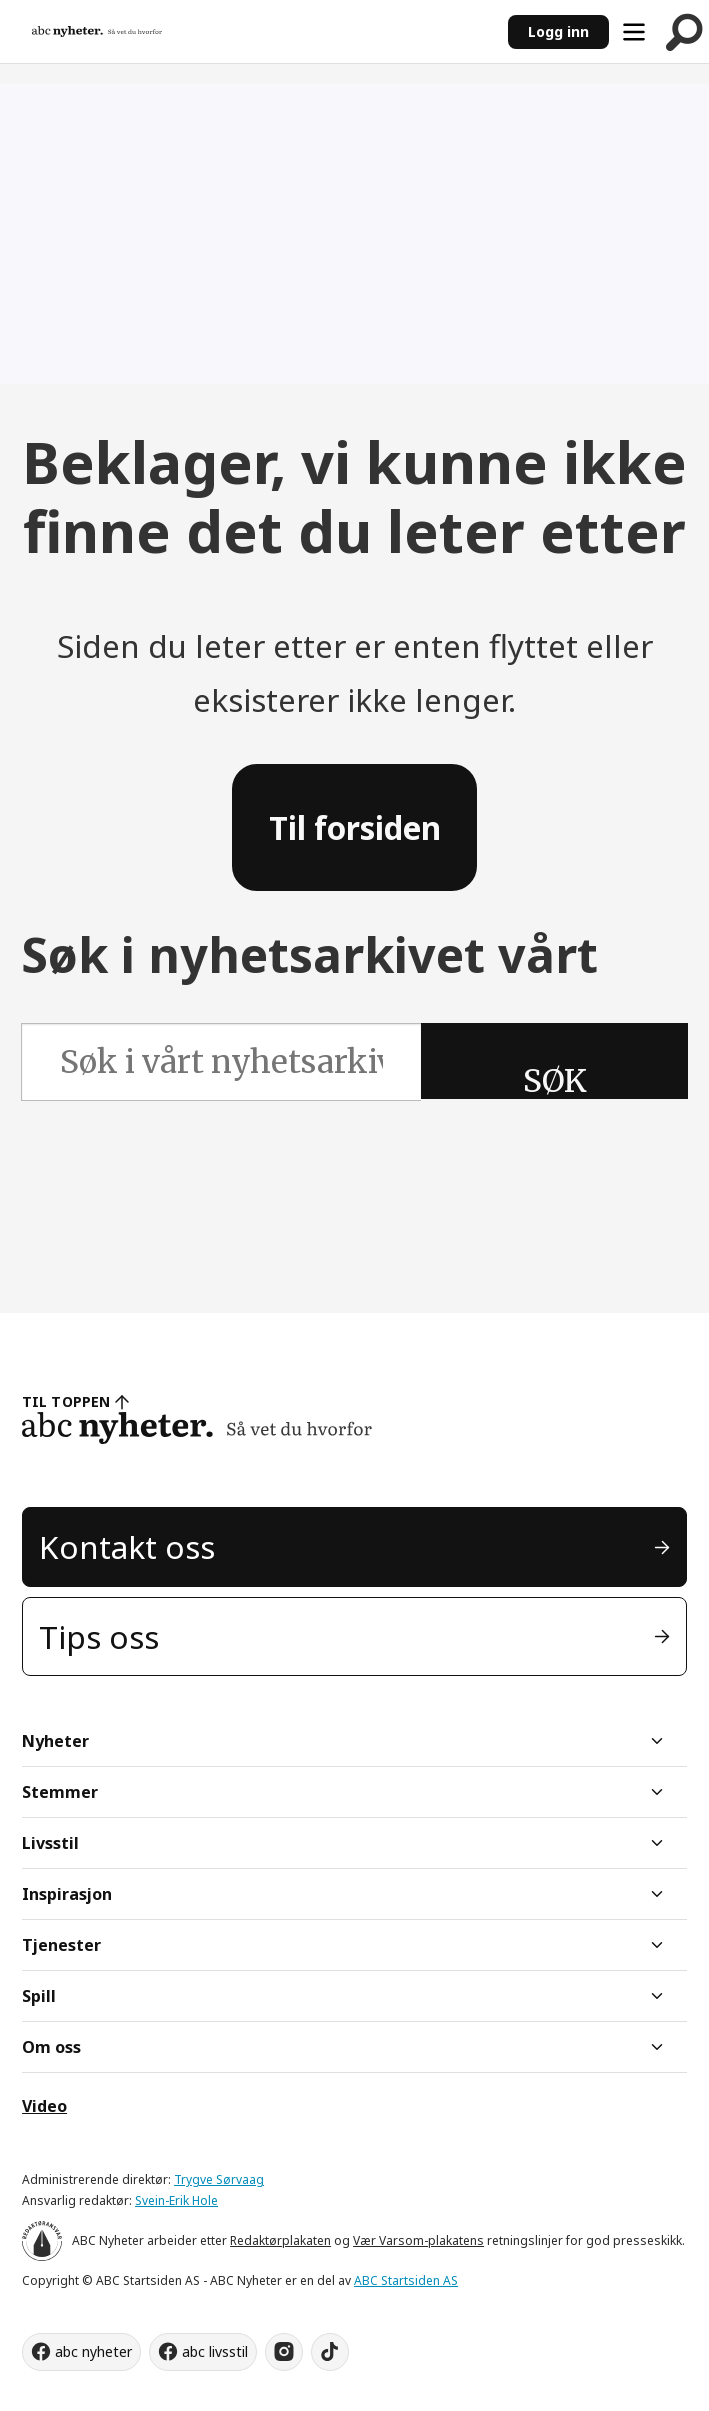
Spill (39, 1996)
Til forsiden (355, 827)
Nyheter (55, 1741)
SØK (555, 1080)
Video (44, 2106)
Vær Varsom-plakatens (418, 2240)
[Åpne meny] (634, 32)
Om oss (51, 2047)
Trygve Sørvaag (219, 2179)
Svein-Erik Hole (176, 2200)
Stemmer (60, 1792)
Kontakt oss (127, 1546)
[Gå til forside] (97, 31)
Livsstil (50, 1843)
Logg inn (558, 31)
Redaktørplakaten (280, 2240)
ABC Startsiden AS (406, 2280)
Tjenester (61, 1945)
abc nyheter (93, 2351)
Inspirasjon (67, 1894)
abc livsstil (215, 2351)
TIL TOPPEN (66, 1401)
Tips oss (99, 1636)
